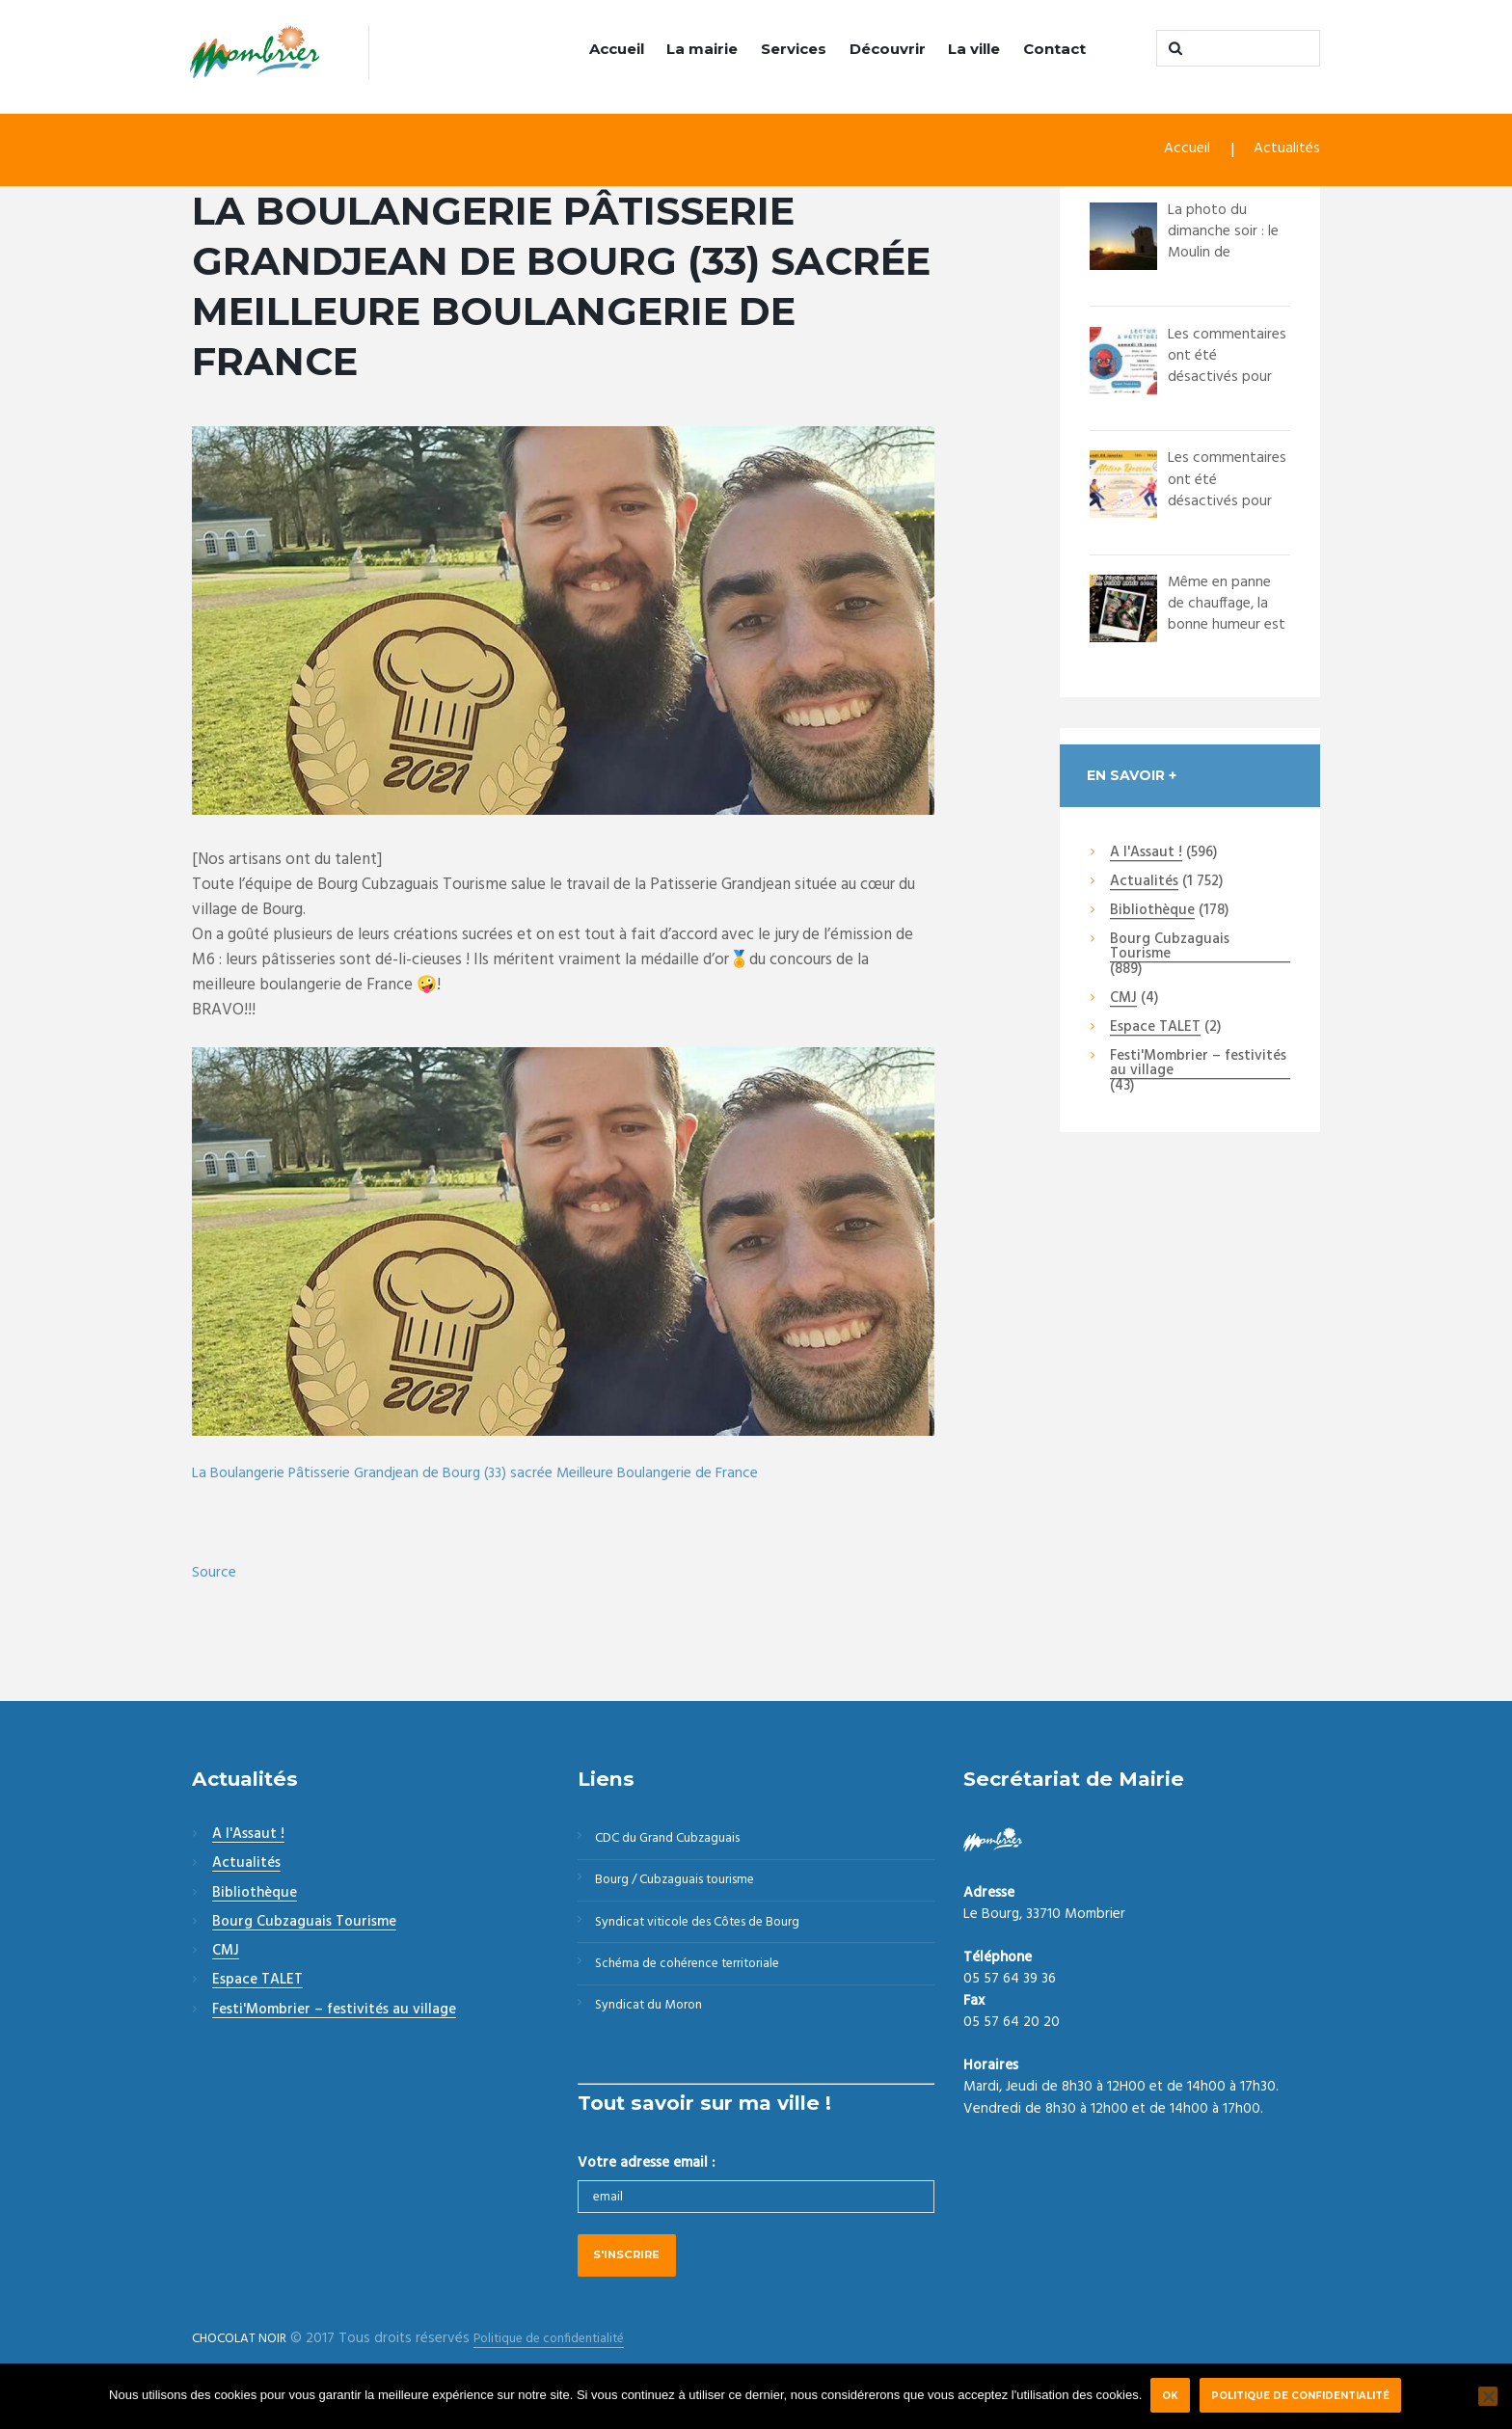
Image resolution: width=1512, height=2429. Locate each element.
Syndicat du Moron (656, 2026)
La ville (974, 49)
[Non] (1488, 2396)
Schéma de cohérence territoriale (700, 1980)
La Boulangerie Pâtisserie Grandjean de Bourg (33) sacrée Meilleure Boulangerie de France (498, 1474)
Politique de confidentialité (1304, 2395)
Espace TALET (1155, 1030)
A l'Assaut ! (1146, 854)
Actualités (1285, 152)
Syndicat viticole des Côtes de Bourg (713, 1934)
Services (793, 49)
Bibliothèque (1152, 913)
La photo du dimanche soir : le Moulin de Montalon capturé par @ (1227, 254)
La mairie (702, 49)
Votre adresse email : (646, 2186)
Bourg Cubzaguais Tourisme (1169, 949)
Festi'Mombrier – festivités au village (1198, 1066)
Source (215, 1574)
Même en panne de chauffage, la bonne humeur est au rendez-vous (1225, 626)
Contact (1054, 49)
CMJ (1123, 1000)
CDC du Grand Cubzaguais (678, 1841)
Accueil (616, 49)
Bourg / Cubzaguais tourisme (687, 1888)
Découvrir (888, 49)
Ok (1169, 2395)
